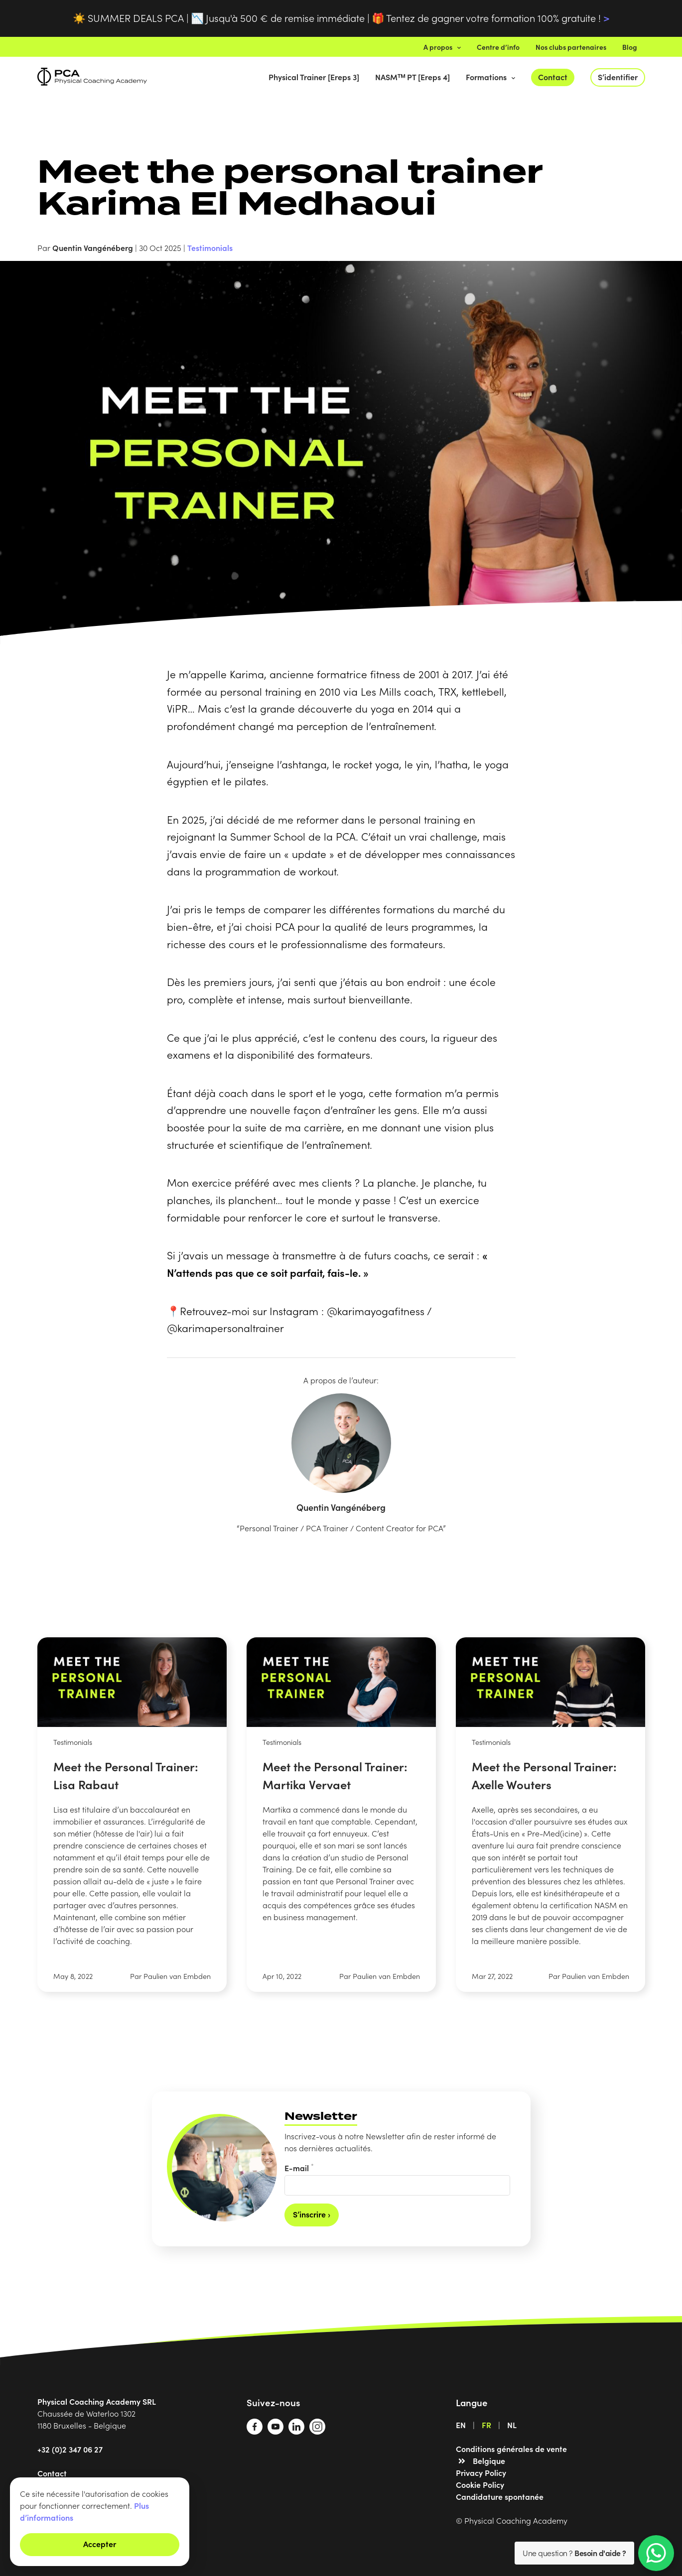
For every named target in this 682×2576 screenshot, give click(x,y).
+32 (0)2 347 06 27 (70, 2449)
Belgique (489, 2460)
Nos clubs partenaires (571, 47)
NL (512, 2424)
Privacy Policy (481, 2472)
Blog (629, 47)
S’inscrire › (311, 2213)
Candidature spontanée (500, 2496)
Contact (552, 76)
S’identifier (618, 76)
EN (461, 2424)
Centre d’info (498, 47)
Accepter (99, 2543)
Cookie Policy (480, 2484)
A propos (442, 47)
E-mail (299, 2167)
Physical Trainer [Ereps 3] (314, 76)
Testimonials (210, 247)
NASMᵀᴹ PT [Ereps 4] (412, 76)
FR (486, 2424)
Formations (490, 76)
